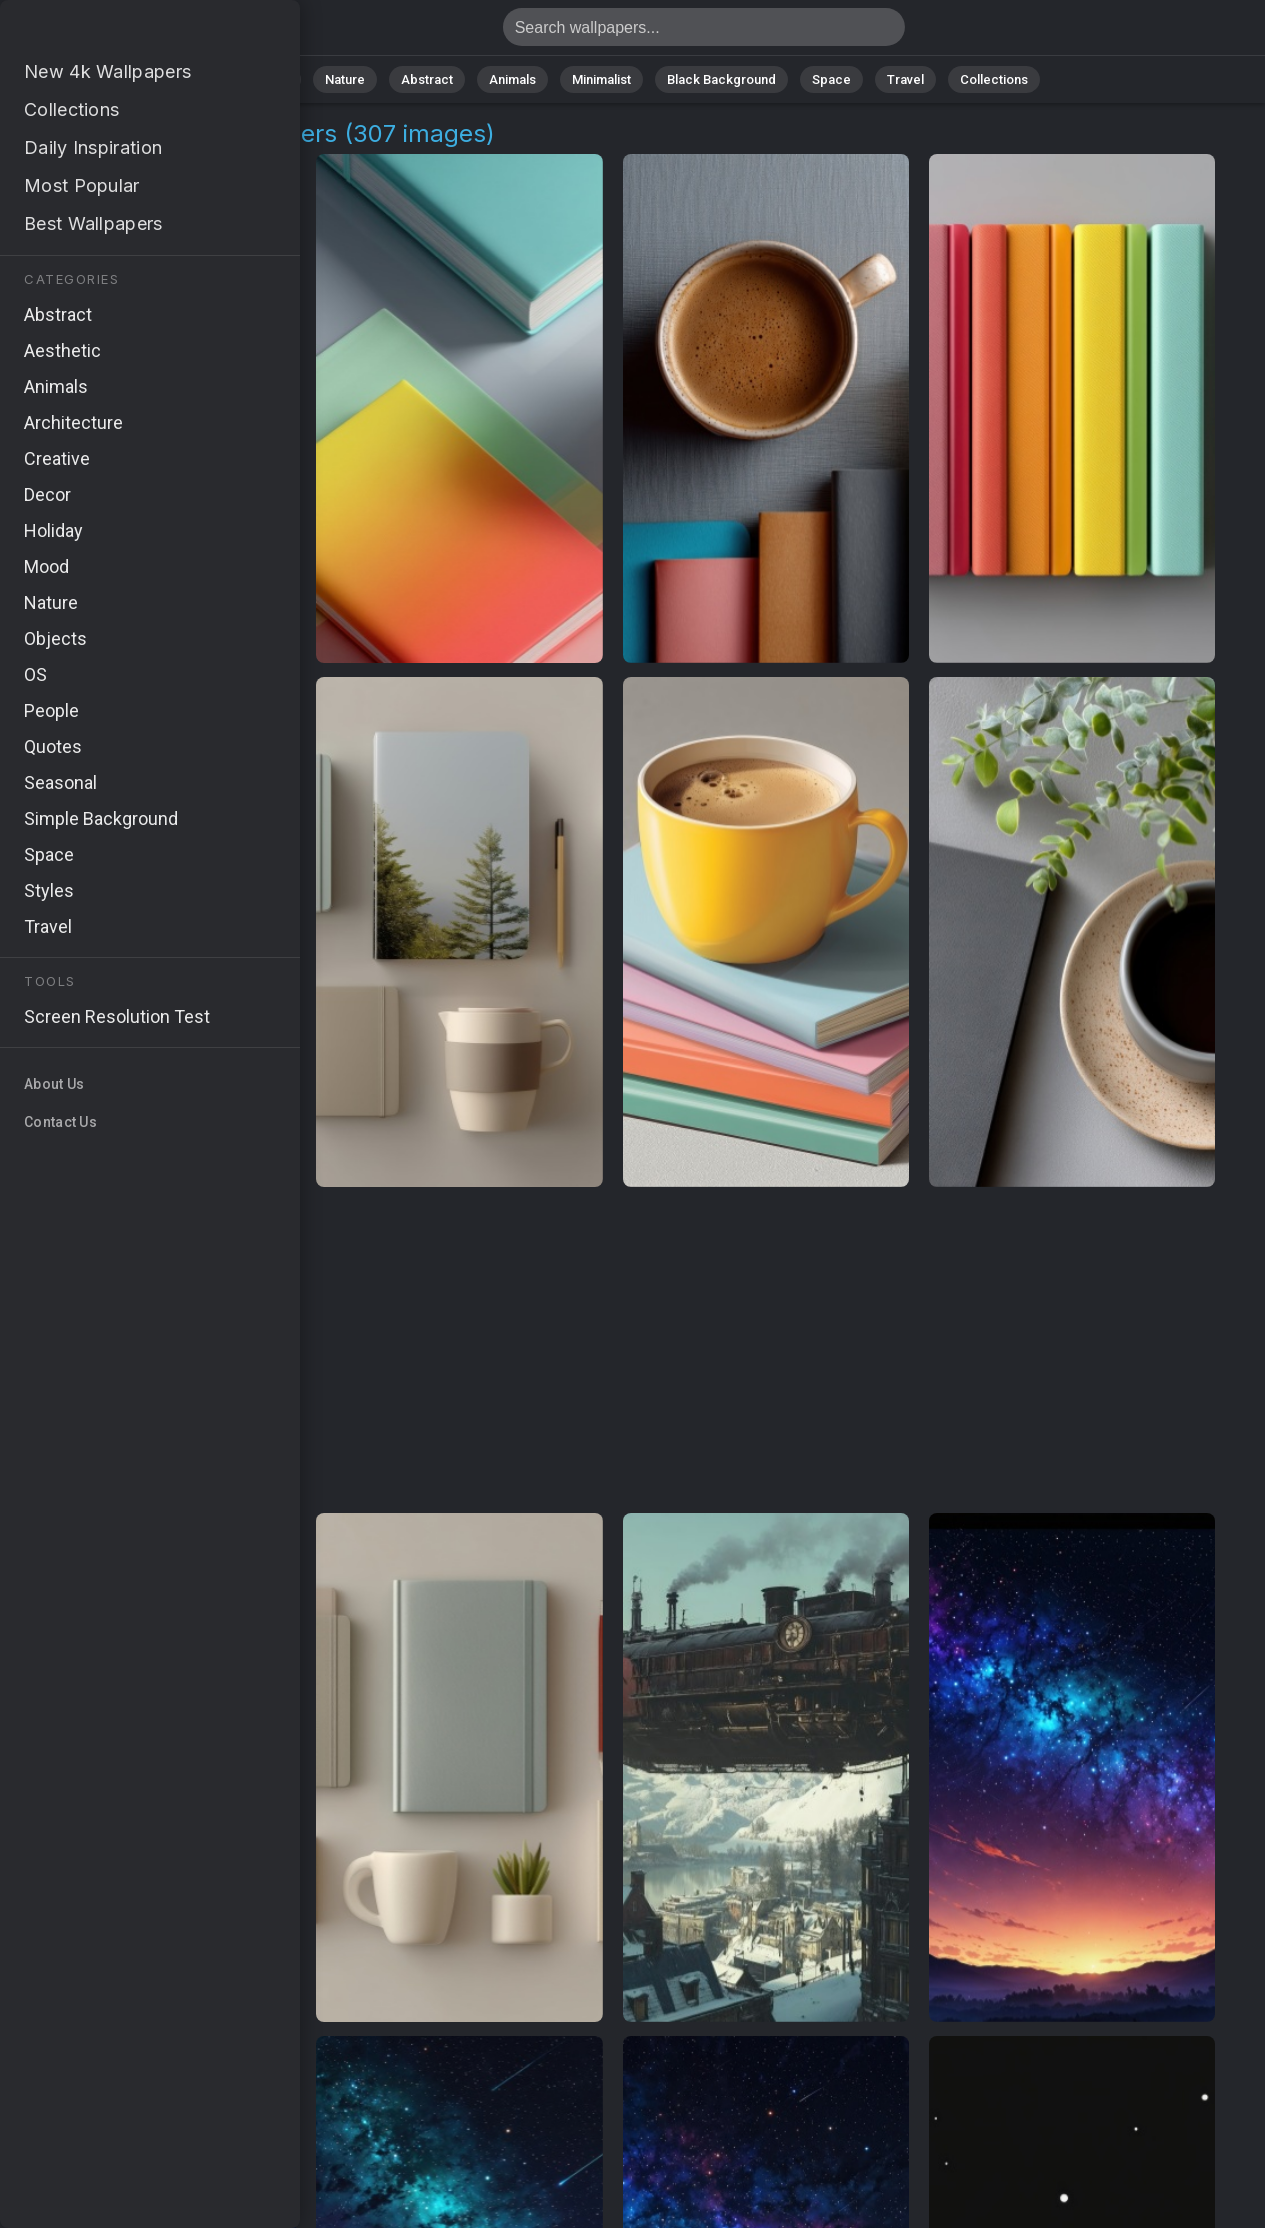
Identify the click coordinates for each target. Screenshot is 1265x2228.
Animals (512, 79)
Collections (994, 79)
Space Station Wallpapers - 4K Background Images (120, 32)
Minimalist (601, 79)
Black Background (721, 79)
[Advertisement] (612, 1351)
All (281, 79)
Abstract (427, 79)
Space (831, 79)
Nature (345, 79)
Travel (905, 79)
